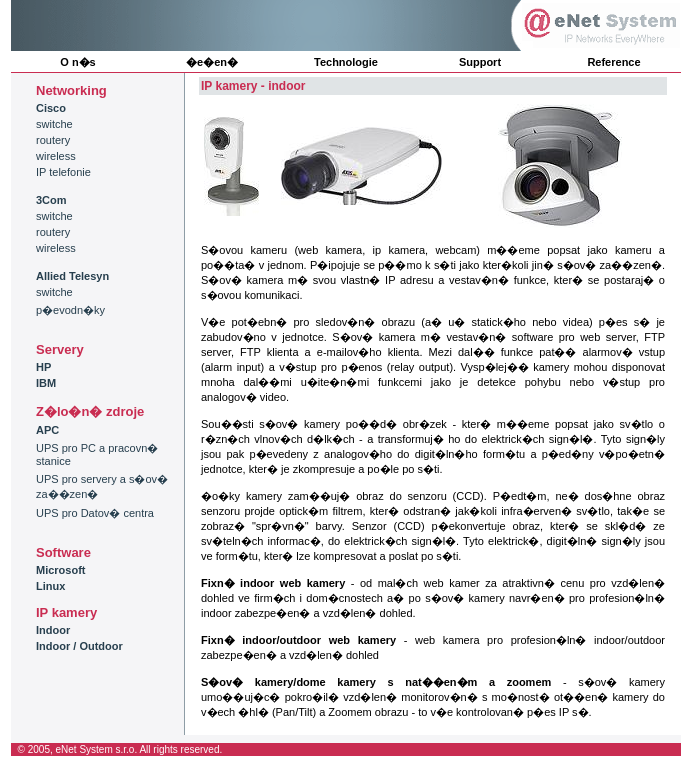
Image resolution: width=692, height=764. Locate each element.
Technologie (346, 62)
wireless (56, 156)
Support (480, 62)
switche (54, 124)
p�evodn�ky (70, 310)
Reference (613, 62)
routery (53, 140)
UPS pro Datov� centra (95, 513)
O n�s (77, 62)
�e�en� (212, 62)
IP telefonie (63, 172)
